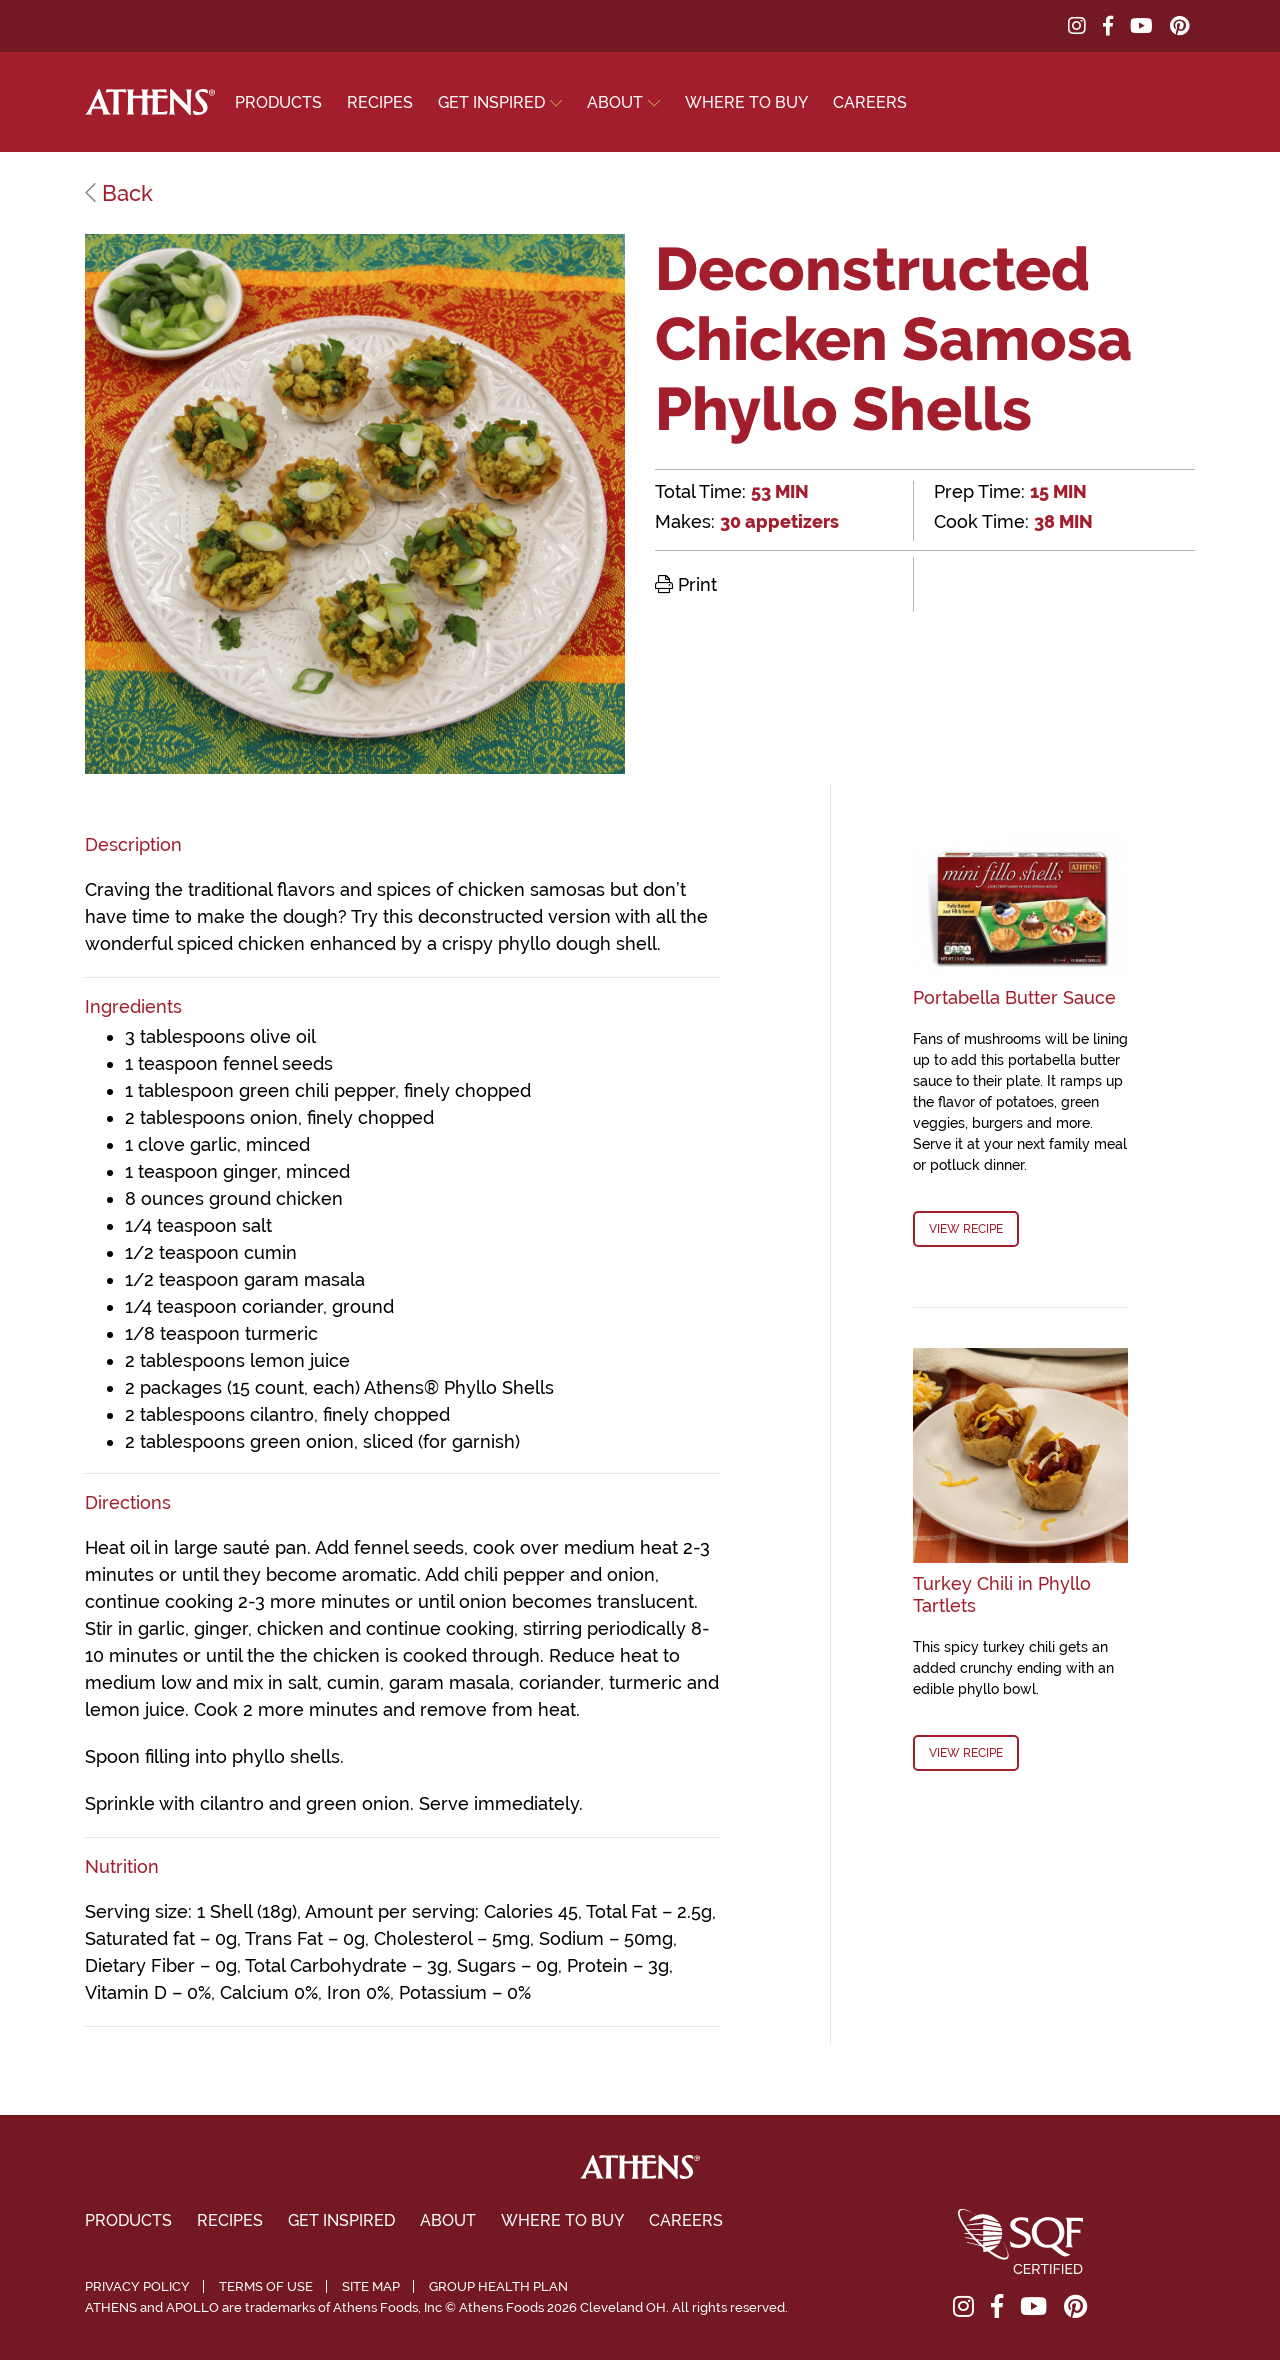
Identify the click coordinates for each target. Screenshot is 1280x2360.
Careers (870, 102)
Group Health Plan (498, 2286)
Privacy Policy (137, 2286)
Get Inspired (491, 102)
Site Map (371, 2286)
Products (278, 102)
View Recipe (966, 1229)
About (615, 102)
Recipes (380, 102)
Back (119, 193)
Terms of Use (266, 2286)
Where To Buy (746, 102)
